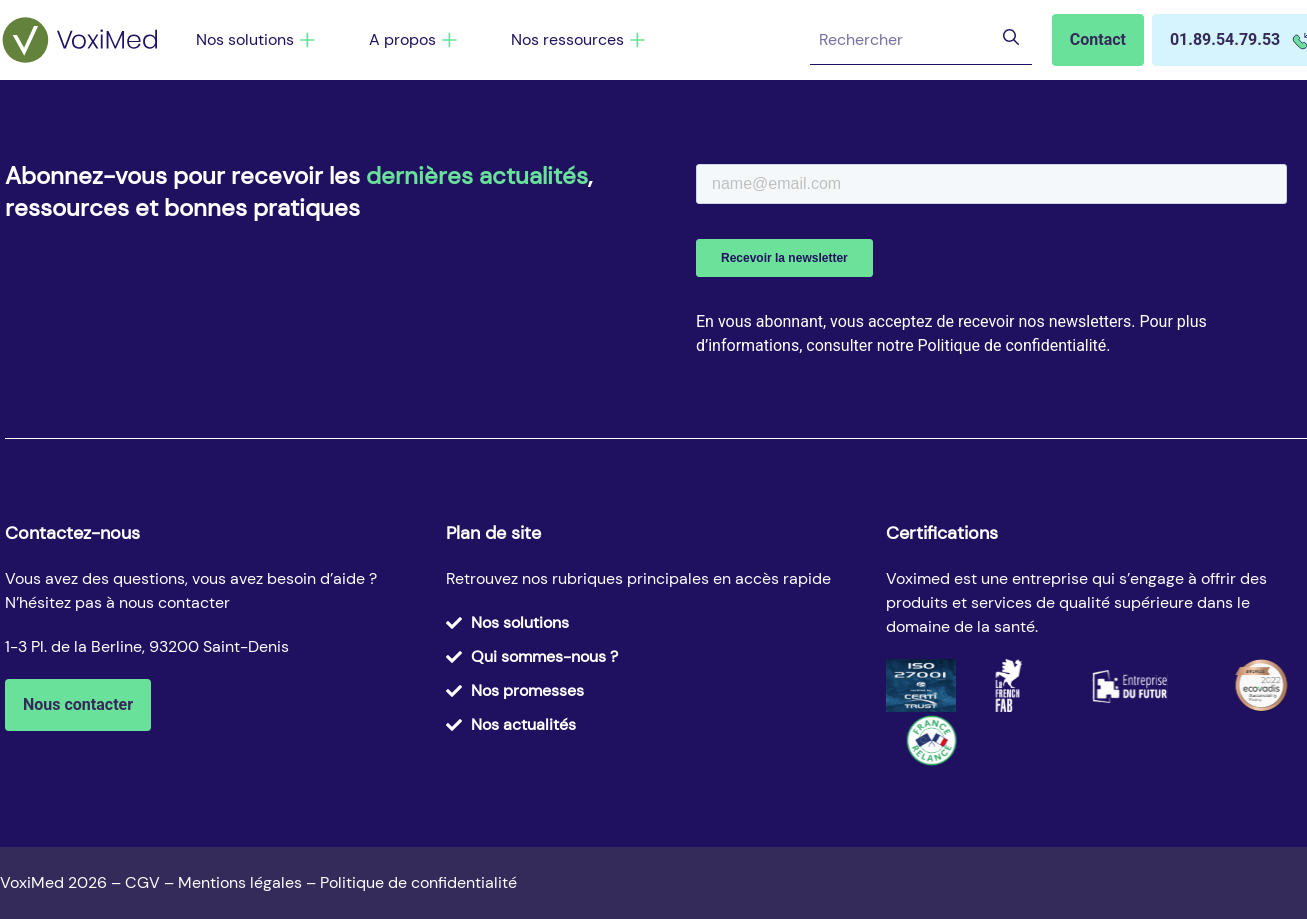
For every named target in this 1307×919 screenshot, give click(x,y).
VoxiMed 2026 (53, 882)
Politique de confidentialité (418, 882)
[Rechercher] (1009, 40)
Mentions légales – (249, 882)
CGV (142, 882)
